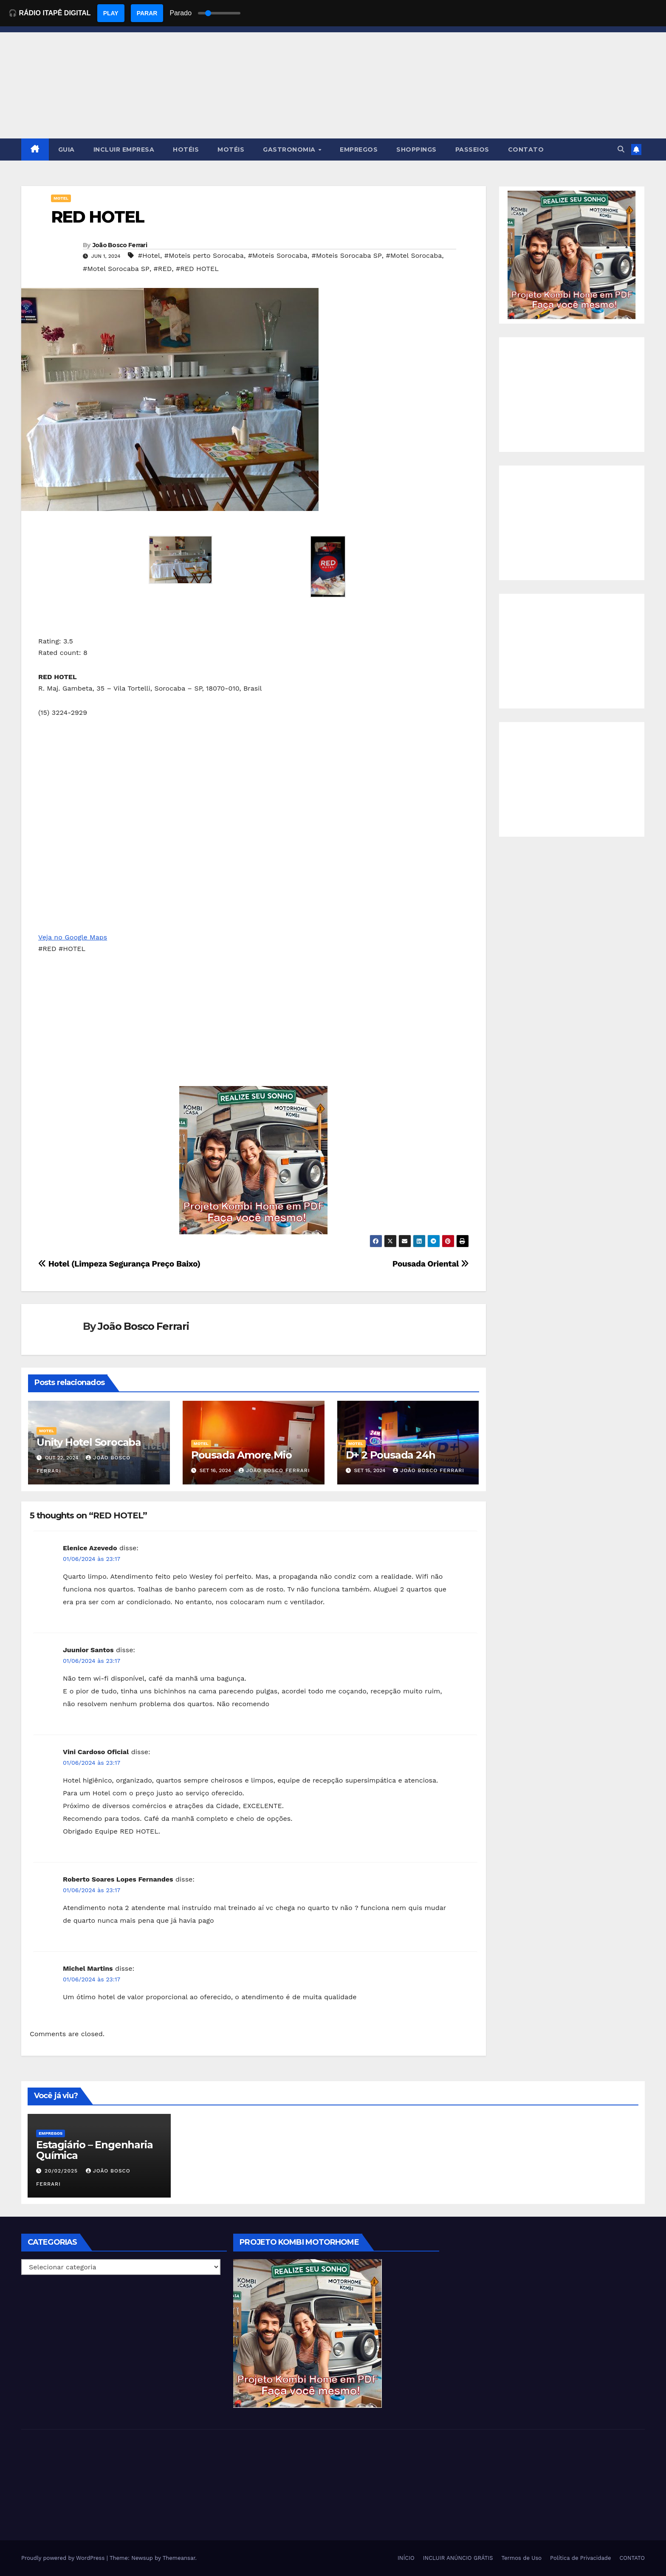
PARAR (147, 13)
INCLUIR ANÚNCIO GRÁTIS (458, 2558)
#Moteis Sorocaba (278, 255)
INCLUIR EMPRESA (124, 149)
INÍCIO (406, 2558)
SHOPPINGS (416, 149)
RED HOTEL (97, 217)
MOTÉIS (230, 149)
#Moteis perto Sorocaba (204, 255)
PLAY (111, 13)
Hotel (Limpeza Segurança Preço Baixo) (119, 1264)
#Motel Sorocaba (414, 255)
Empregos (50, 2133)
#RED (163, 269)
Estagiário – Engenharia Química (94, 2150)
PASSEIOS (472, 149)
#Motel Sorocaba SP (116, 269)
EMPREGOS (359, 149)
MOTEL (61, 198)
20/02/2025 (62, 2171)
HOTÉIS (186, 149)
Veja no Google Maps (72, 937)
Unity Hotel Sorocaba (89, 1442)
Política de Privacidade (580, 2558)
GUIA (66, 149)
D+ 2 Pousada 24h (390, 1455)
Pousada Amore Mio (241, 1455)
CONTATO (526, 149)
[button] (621, 149)
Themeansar (179, 2558)
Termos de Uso (522, 2558)
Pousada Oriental (430, 1264)
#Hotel (149, 255)
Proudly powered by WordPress (64, 2558)
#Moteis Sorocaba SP (346, 255)
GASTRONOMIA (290, 149)
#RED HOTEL (197, 269)
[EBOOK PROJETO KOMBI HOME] (253, 1160)
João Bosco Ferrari (120, 245)
